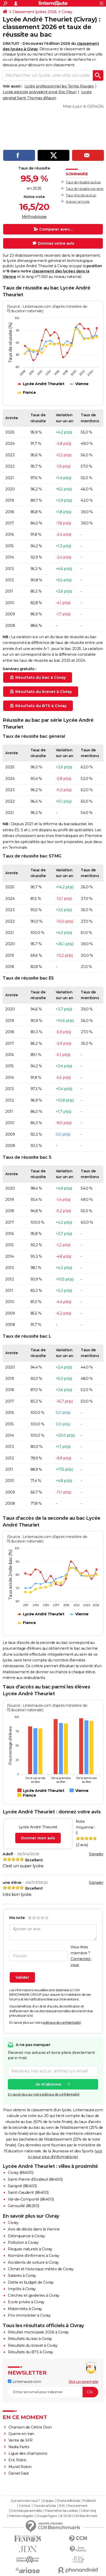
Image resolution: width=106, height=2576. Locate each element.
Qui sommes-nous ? (25, 2501)
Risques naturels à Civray (30, 2249)
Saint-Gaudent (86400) (28, 2192)
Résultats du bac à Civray (30, 2338)
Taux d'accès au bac (81, 195)
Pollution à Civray (23, 2242)
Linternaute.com (24, 2381)
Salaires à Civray (22, 2275)
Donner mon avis (38, 1838)
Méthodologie (34, 216)
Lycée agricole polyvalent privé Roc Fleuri (39, 92)
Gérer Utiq (88, 2511)
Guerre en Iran (21, 2433)
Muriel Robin (20, 2466)
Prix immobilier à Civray (29, 2315)
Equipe (48, 2501)
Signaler (96, 1854)
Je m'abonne (48, 2084)
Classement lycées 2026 (34, 11)
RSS (62, 2506)
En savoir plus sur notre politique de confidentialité (43, 2094)
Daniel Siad (18, 2473)
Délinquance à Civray (26, 2236)
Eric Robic (17, 2460)
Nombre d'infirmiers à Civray (33, 2255)
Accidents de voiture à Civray (33, 2262)
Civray (67, 11)
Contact (25, 2506)
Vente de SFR (20, 2440)
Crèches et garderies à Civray (33, 2295)
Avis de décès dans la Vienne (33, 2229)
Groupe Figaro (46, 2516)
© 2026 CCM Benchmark (78, 2516)
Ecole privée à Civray (26, 2302)
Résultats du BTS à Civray (30, 2352)
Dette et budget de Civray (31, 2282)
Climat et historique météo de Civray (40, 2269)
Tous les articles (44, 2506)
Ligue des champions (27, 2453)
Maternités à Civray (25, 2308)
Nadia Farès (18, 2446)
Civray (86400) (20, 2172)
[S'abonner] (53, 2392)
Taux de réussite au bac (83, 182)
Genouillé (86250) (23, 2205)
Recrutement (78, 2506)
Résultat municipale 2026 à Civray (38, 2332)
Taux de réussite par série (84, 189)
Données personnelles (26, 2511)
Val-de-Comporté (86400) (31, 2199)
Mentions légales (21, 2516)
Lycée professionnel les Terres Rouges (59, 86)
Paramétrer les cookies (61, 2511)
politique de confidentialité (62, 2023)
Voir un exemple (83, 2381)
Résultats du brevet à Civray (32, 2345)
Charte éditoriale (68, 2501)
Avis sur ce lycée (78, 202)
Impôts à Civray (22, 2289)
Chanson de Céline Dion (30, 2427)
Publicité (89, 2501)
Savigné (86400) (22, 2186)
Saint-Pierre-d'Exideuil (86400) (35, 2179)
